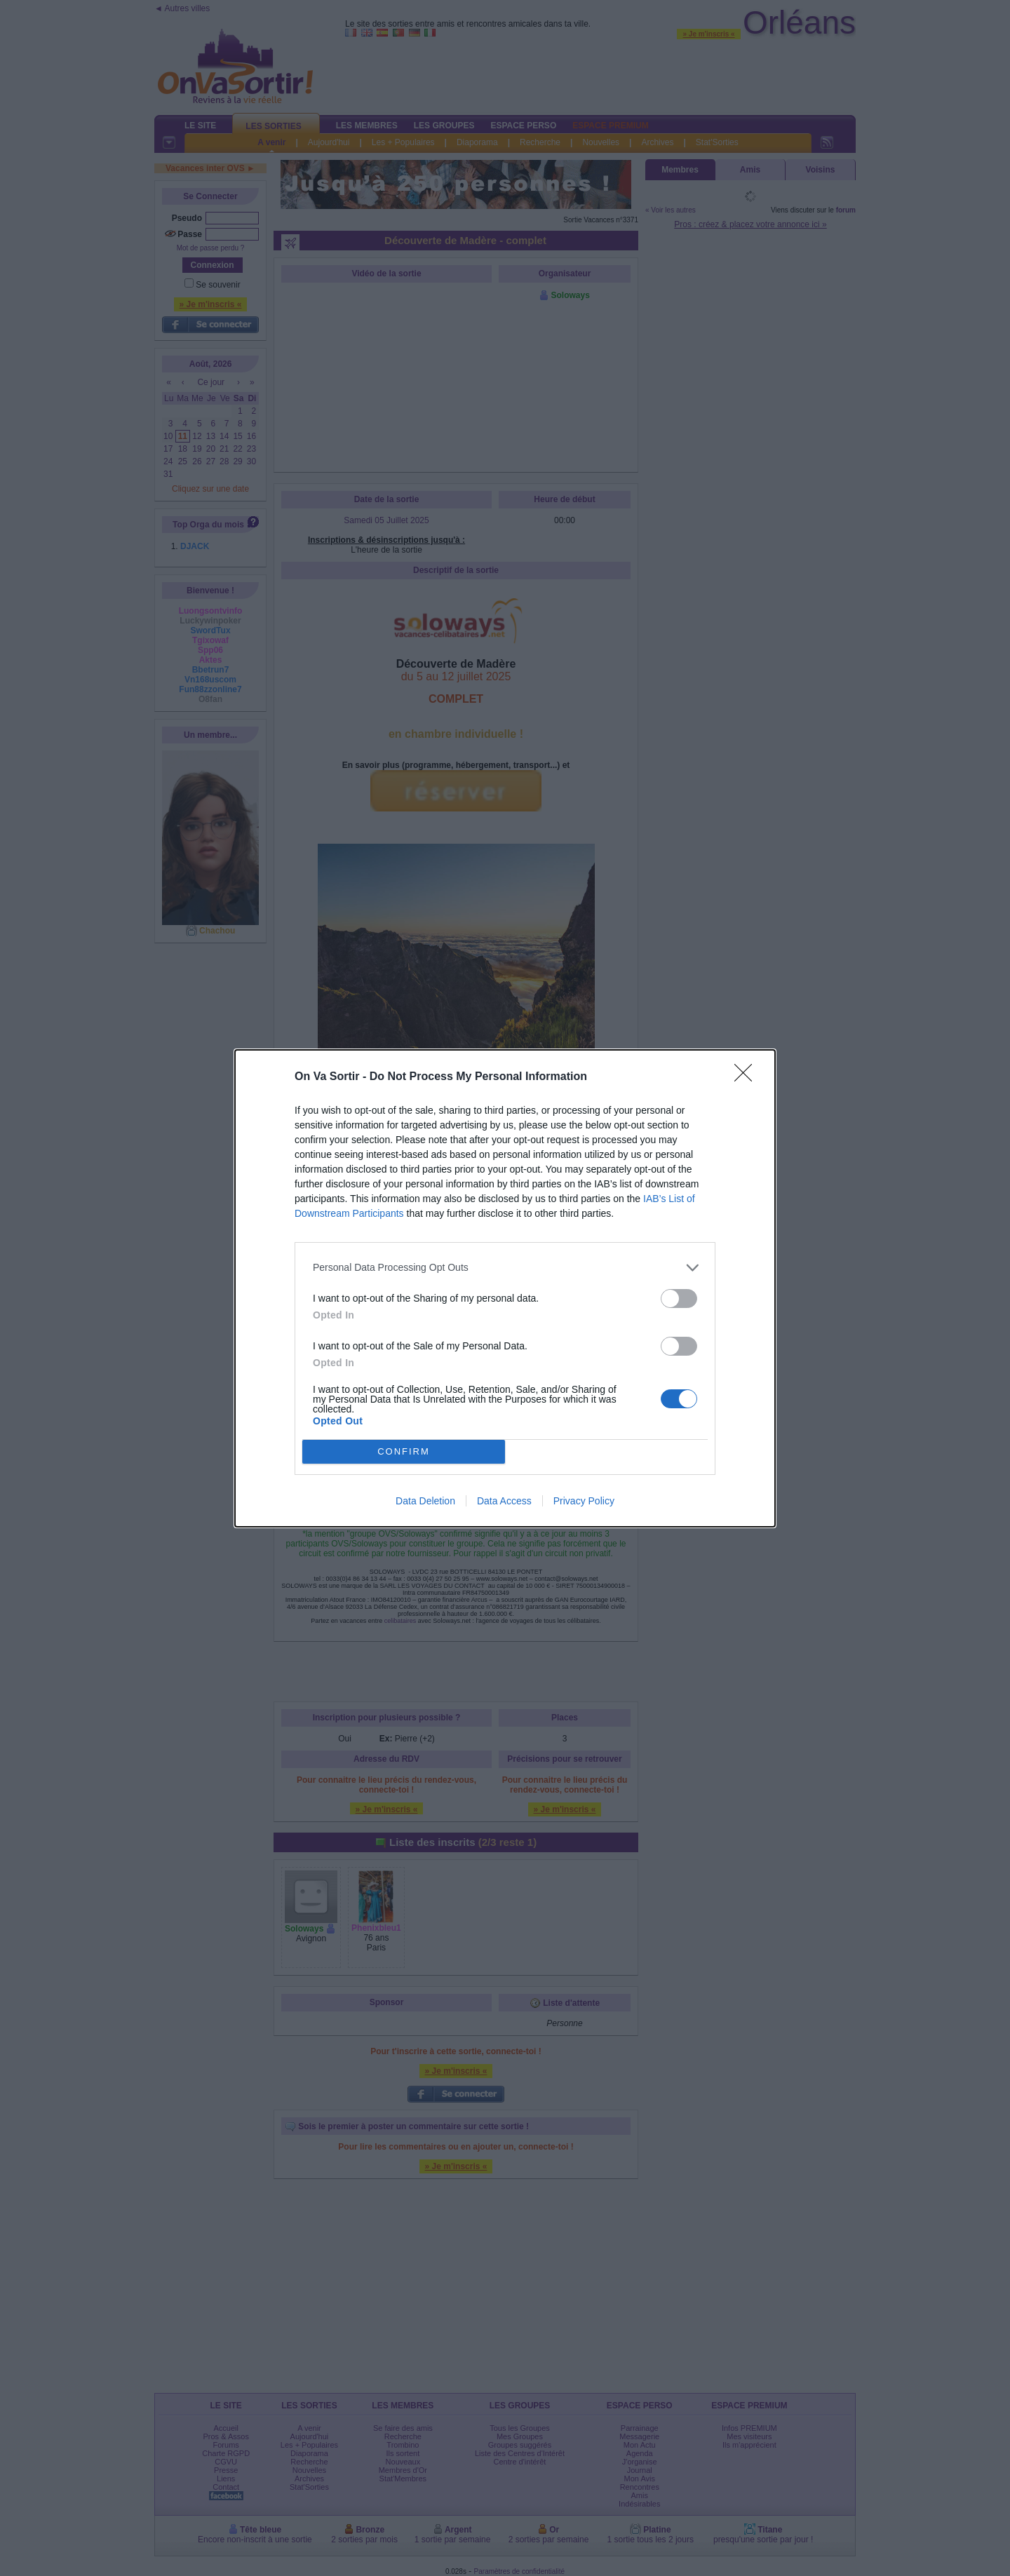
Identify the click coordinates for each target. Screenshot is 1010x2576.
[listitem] (505, 1267)
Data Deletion (425, 1500)
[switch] (679, 1298)
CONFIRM (403, 1451)
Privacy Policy (583, 1500)
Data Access (504, 1500)
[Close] (747, 1077)
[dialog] (505, 1288)
